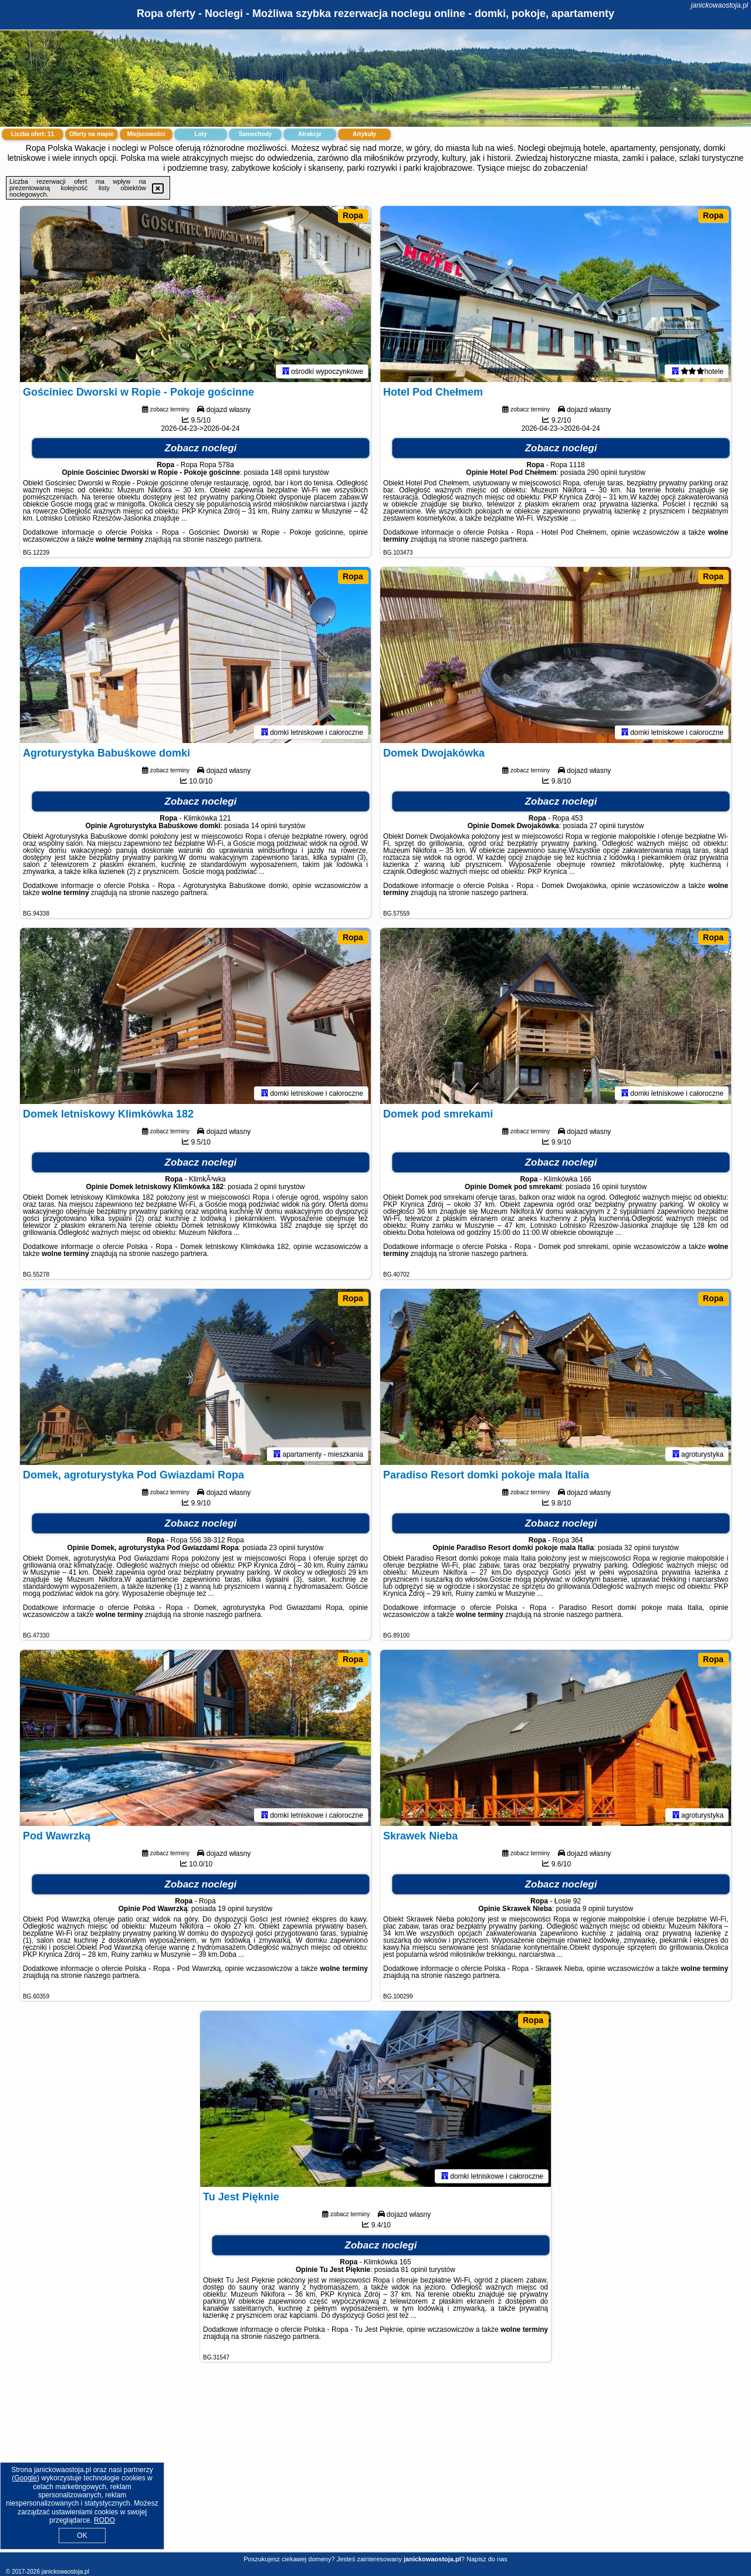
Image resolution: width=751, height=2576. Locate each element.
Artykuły (364, 134)
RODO (104, 2520)
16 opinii (605, 1187)
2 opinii (265, 1187)
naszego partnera (233, 539)
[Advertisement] (375, 2466)
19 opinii (231, 1909)
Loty (200, 134)
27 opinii (603, 826)
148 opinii (285, 472)
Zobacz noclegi (201, 448)
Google (25, 2478)
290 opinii (602, 472)
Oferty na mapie (91, 134)
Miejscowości (146, 134)
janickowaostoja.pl (719, 5)
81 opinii (414, 2270)
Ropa (353, 215)
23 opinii (282, 1548)
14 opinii (264, 826)
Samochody (255, 134)
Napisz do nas (487, 2559)
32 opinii (637, 1548)
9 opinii (594, 1909)
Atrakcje (309, 134)
